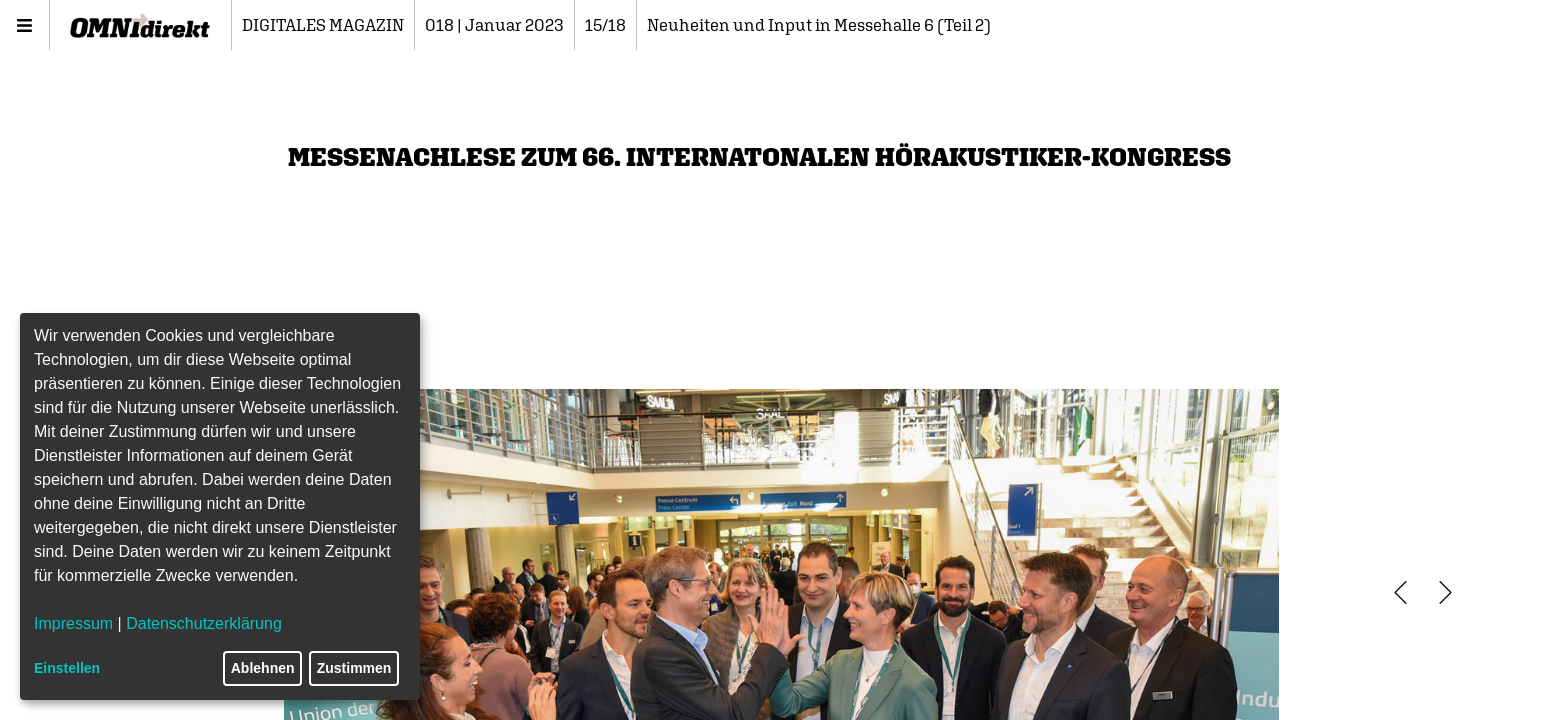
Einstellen (67, 668)
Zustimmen (354, 668)
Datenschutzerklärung (204, 623)
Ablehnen (263, 668)
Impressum (73, 623)
